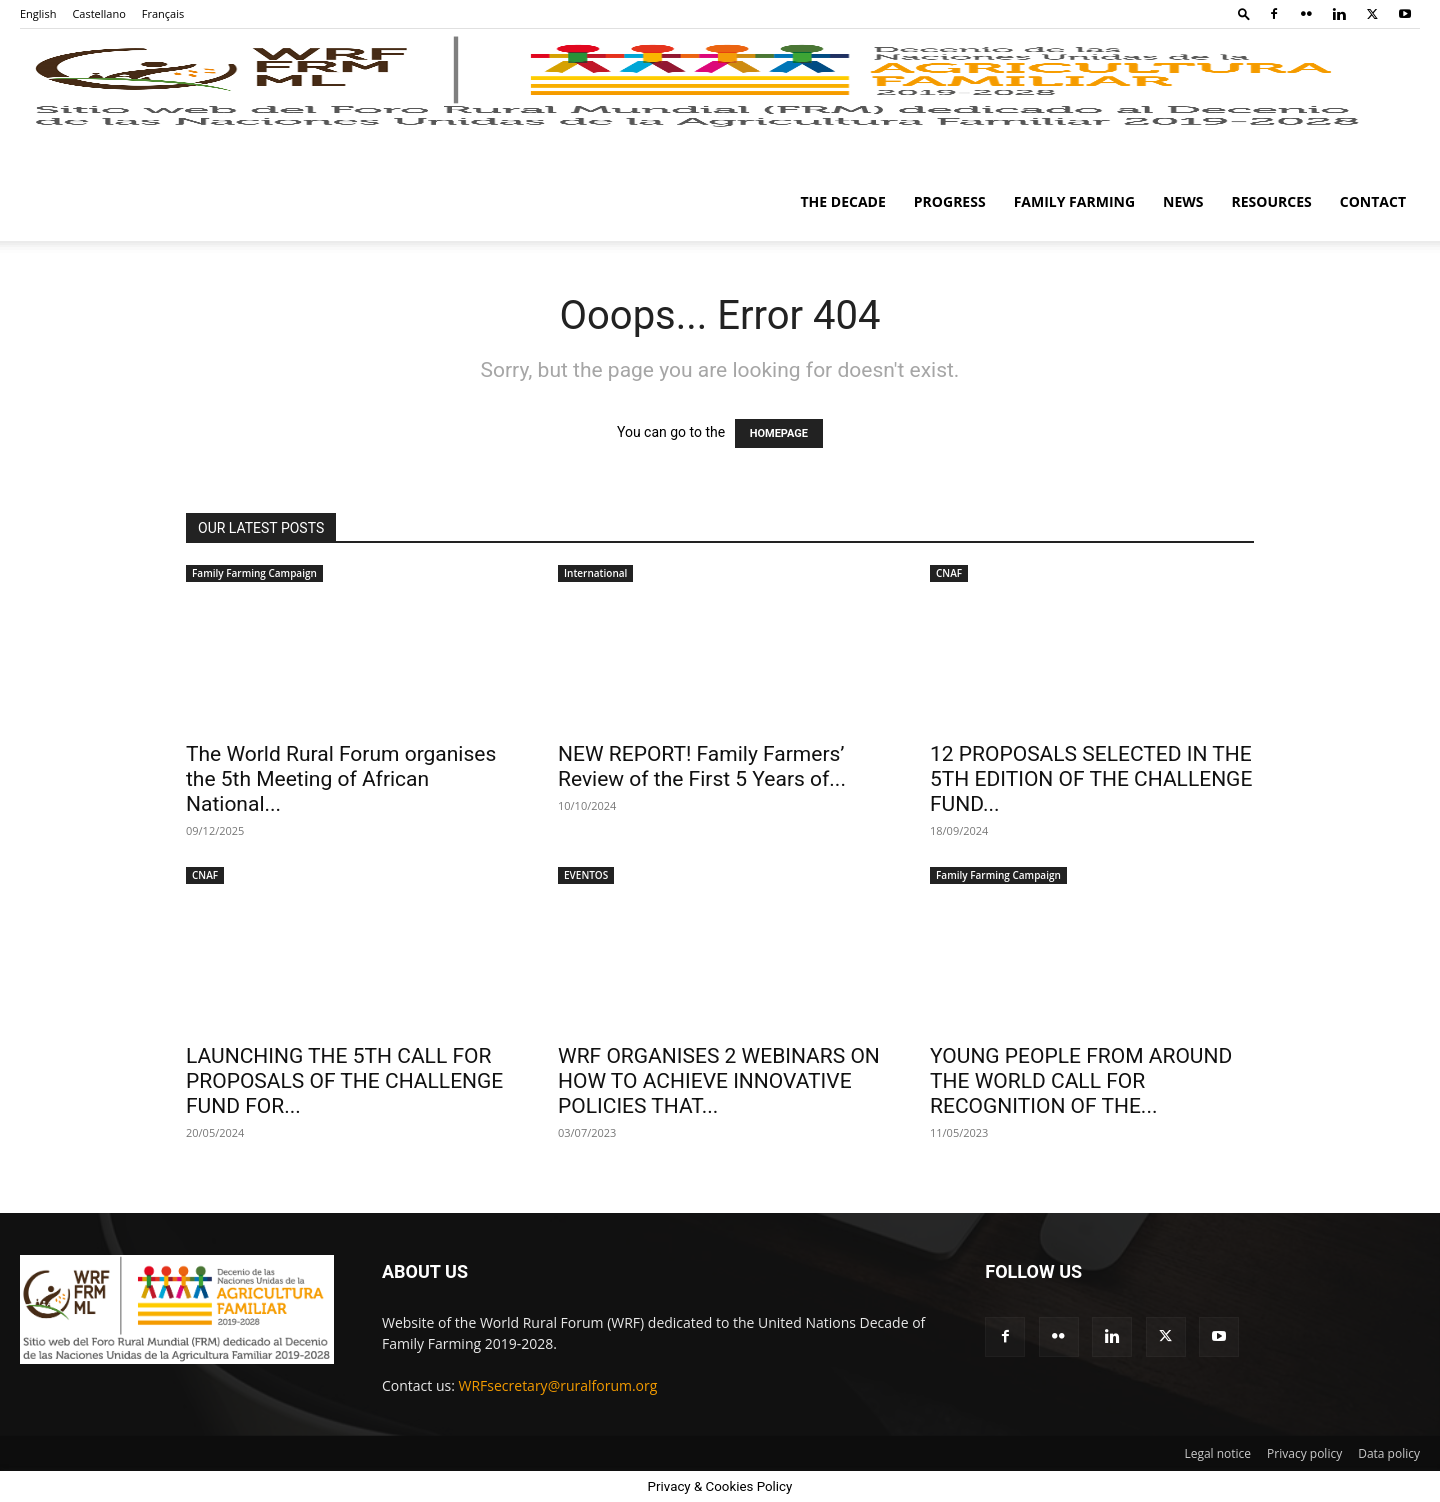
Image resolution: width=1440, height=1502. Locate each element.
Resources (1272, 201)
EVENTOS (586, 875)
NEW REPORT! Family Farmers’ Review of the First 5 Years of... (702, 766)
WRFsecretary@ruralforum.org (558, 1385)
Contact (1373, 201)
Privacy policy (1304, 1453)
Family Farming (1074, 201)
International (595, 573)
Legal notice (1217, 1453)
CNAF (949, 573)
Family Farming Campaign (254, 573)
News (1183, 201)
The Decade (843, 201)
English (38, 13)
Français (163, 13)
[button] (1244, 13)
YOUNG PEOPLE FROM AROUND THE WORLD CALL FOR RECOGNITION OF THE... (1081, 1081)
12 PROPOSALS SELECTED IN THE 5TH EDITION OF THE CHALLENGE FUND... (1091, 779)
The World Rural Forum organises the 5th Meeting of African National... (341, 779)
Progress (950, 201)
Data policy (1389, 1453)
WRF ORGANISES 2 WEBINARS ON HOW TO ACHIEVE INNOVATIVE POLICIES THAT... (719, 1081)
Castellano (98, 13)
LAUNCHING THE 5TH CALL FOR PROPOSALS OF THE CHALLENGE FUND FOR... (344, 1081)
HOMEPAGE (779, 433)
